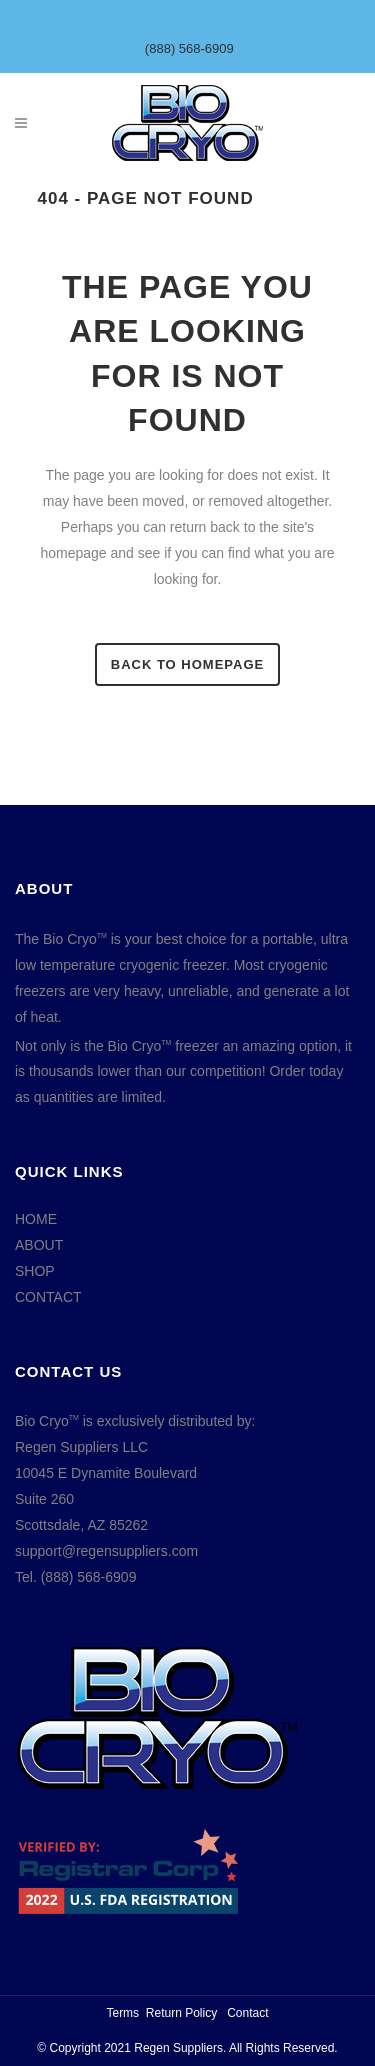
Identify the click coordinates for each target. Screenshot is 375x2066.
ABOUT (39, 1245)
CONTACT (48, 1297)
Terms (122, 2013)
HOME (36, 1219)
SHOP (35, 1271)
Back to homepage (187, 664)
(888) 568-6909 (189, 48)
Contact (247, 2013)
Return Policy (181, 2013)
